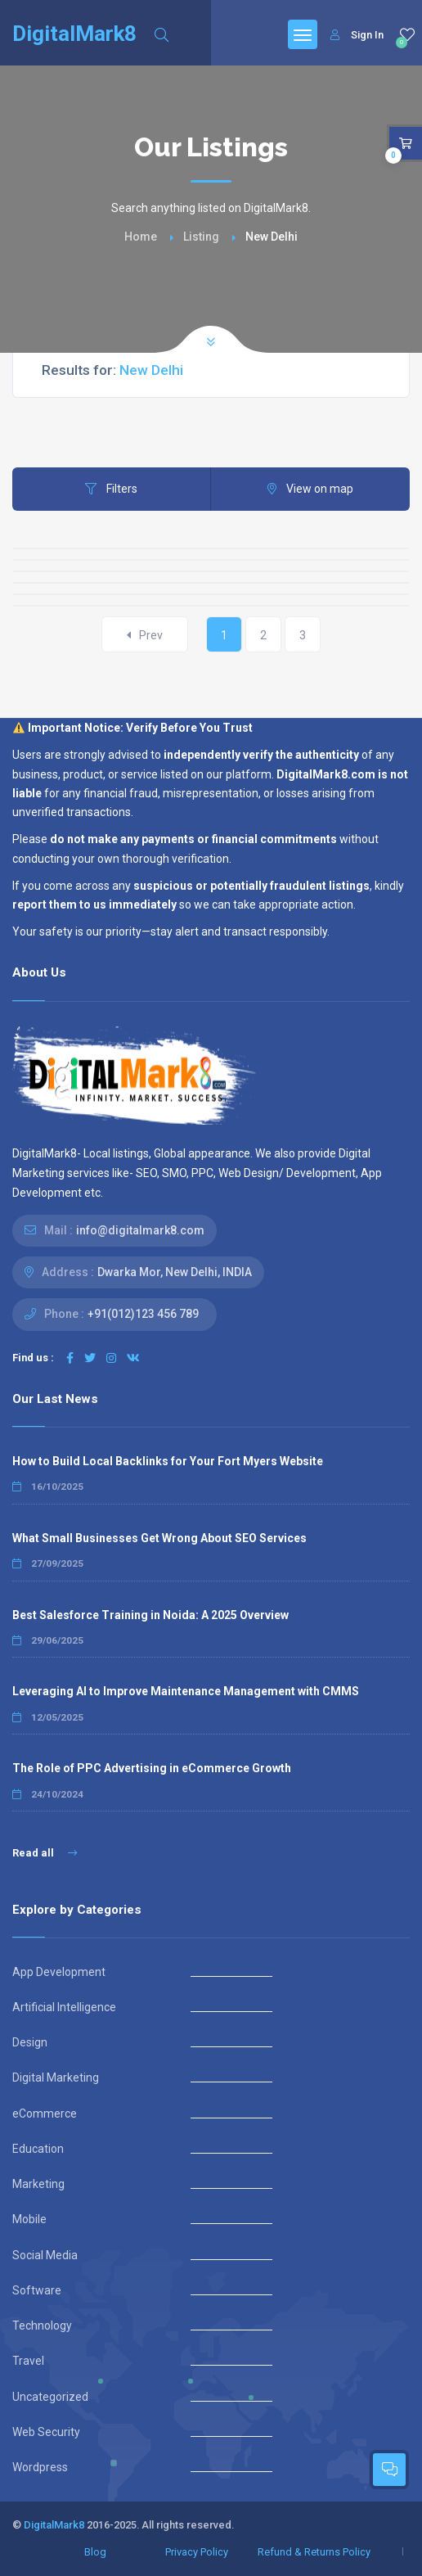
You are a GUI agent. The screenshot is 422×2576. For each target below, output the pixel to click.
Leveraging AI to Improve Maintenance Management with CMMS (185, 1691)
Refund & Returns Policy (314, 2552)
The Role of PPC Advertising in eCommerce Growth (151, 1768)
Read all (44, 1853)
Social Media (45, 2255)
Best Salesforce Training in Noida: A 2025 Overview (150, 1615)
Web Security (46, 2431)
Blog (95, 2552)
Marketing (38, 2183)
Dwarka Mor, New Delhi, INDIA (174, 1272)
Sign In (357, 35)
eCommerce (44, 2113)
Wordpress (40, 2467)
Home (140, 236)
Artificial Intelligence (64, 2007)
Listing (201, 236)
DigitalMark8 (54, 2525)
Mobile (29, 2219)
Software (36, 2290)
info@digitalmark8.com (140, 1230)
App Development (59, 1971)
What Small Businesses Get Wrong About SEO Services (159, 1538)
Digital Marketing (55, 2077)
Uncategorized (50, 2396)
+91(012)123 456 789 (143, 1313)
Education (38, 2148)
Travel (28, 2360)
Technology (42, 2325)
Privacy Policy (196, 2552)
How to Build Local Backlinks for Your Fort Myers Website (167, 1461)
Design (29, 2042)
